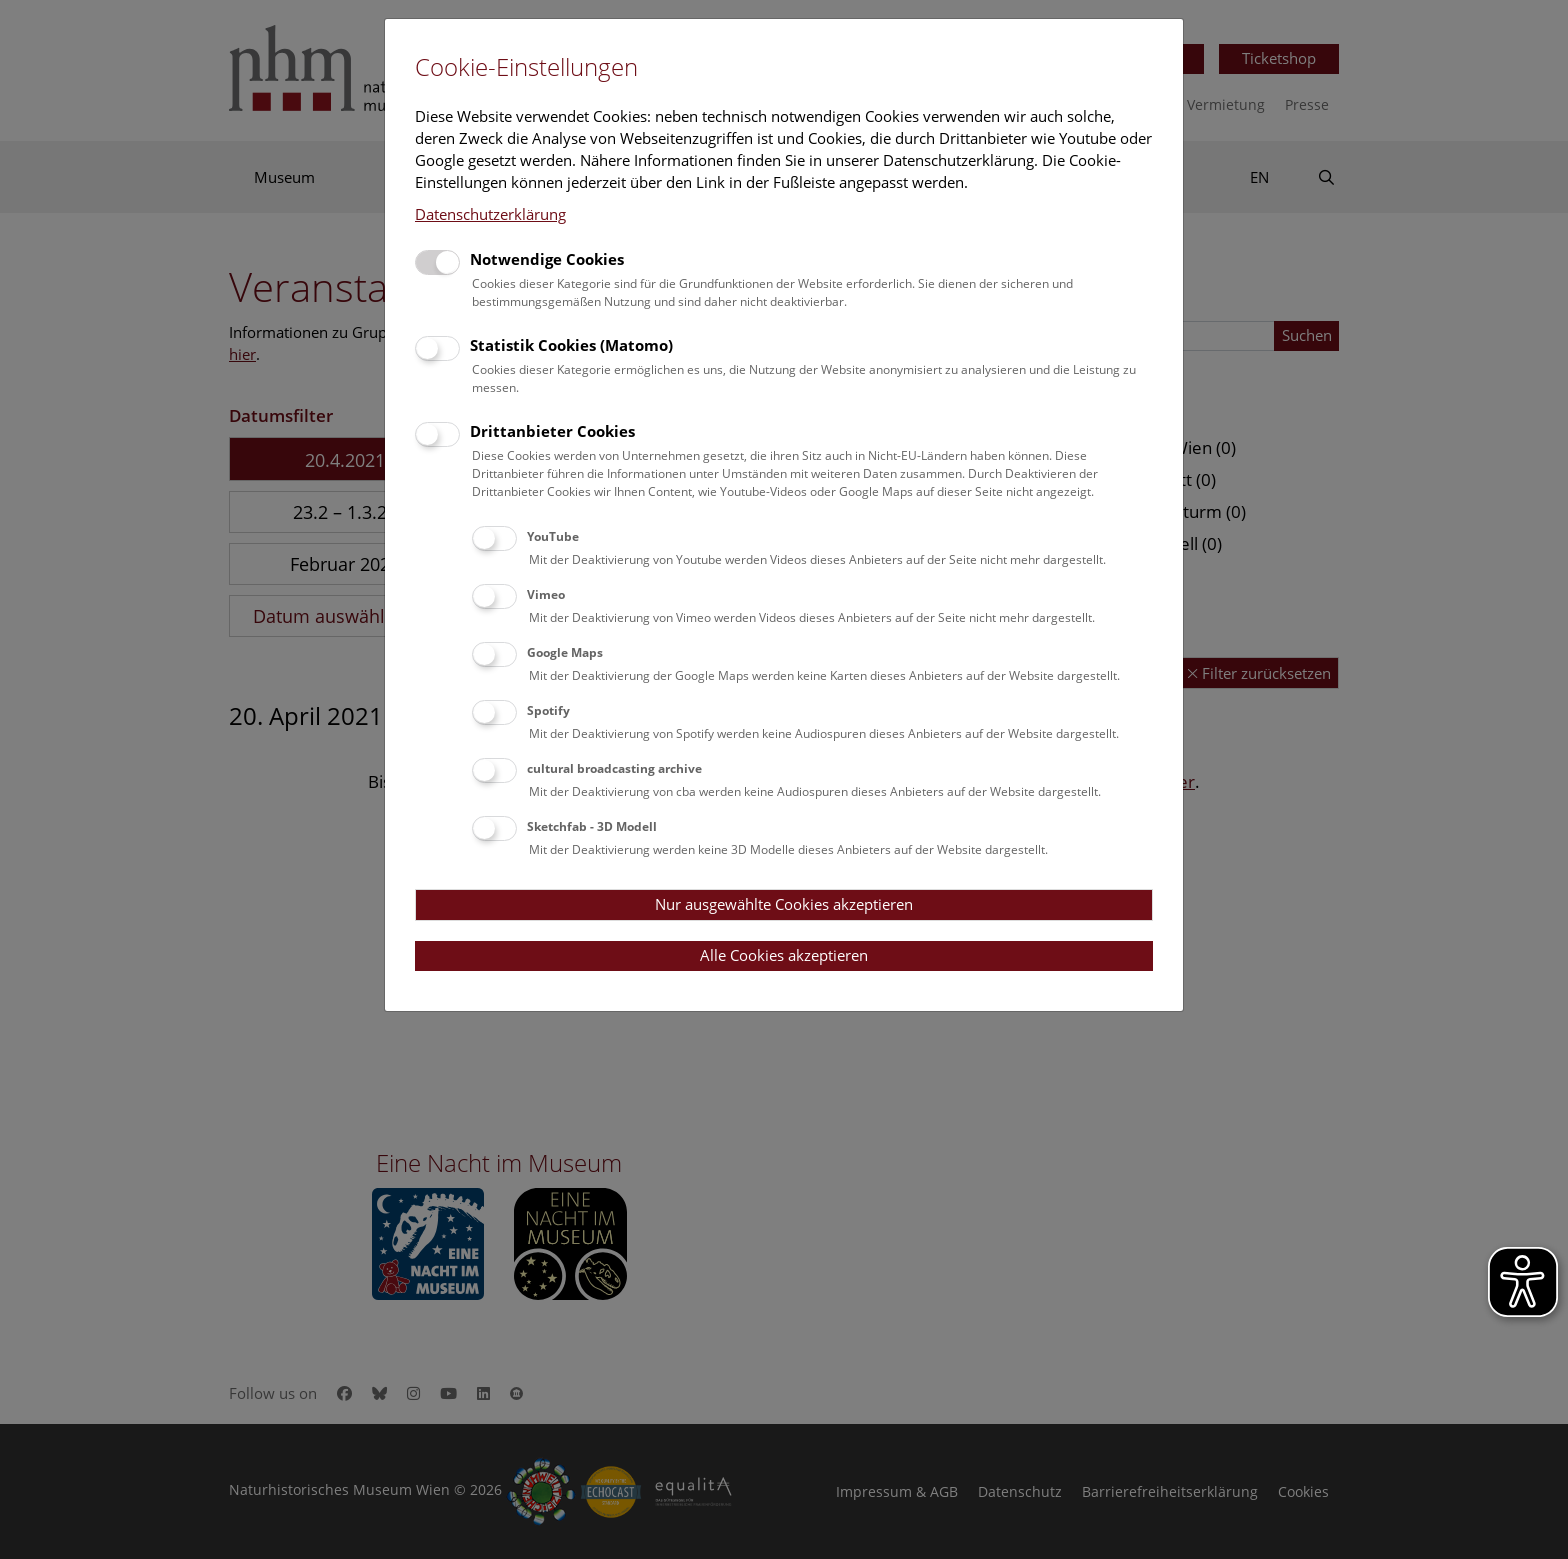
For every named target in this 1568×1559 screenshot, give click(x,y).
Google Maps (565, 652)
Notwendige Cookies (547, 259)
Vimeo (546, 594)
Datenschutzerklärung (490, 214)
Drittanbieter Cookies (552, 431)
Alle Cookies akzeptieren (784, 955)
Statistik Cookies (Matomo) (571, 345)
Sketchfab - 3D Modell (592, 826)
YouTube (553, 536)
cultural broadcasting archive (614, 768)
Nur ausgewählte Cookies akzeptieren (784, 904)
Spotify (548, 710)
